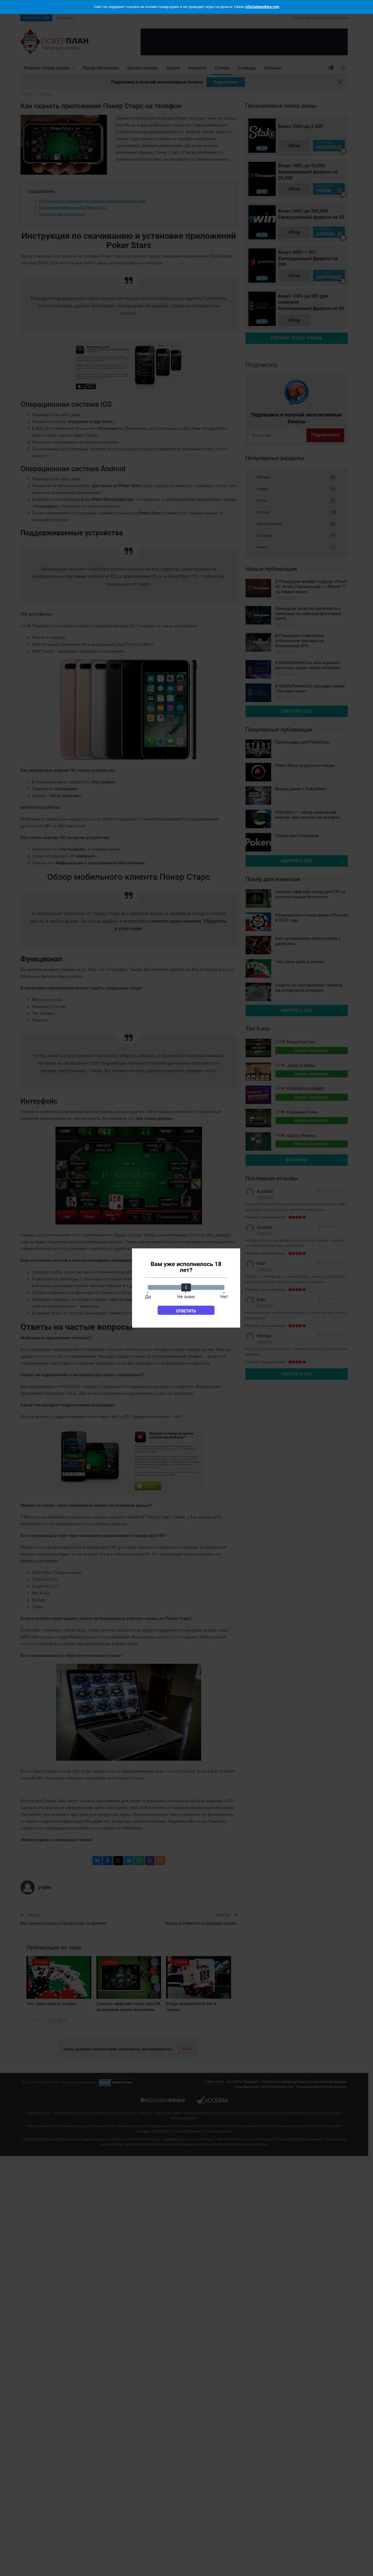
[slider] (186, 1287)
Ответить (186, 1311)
